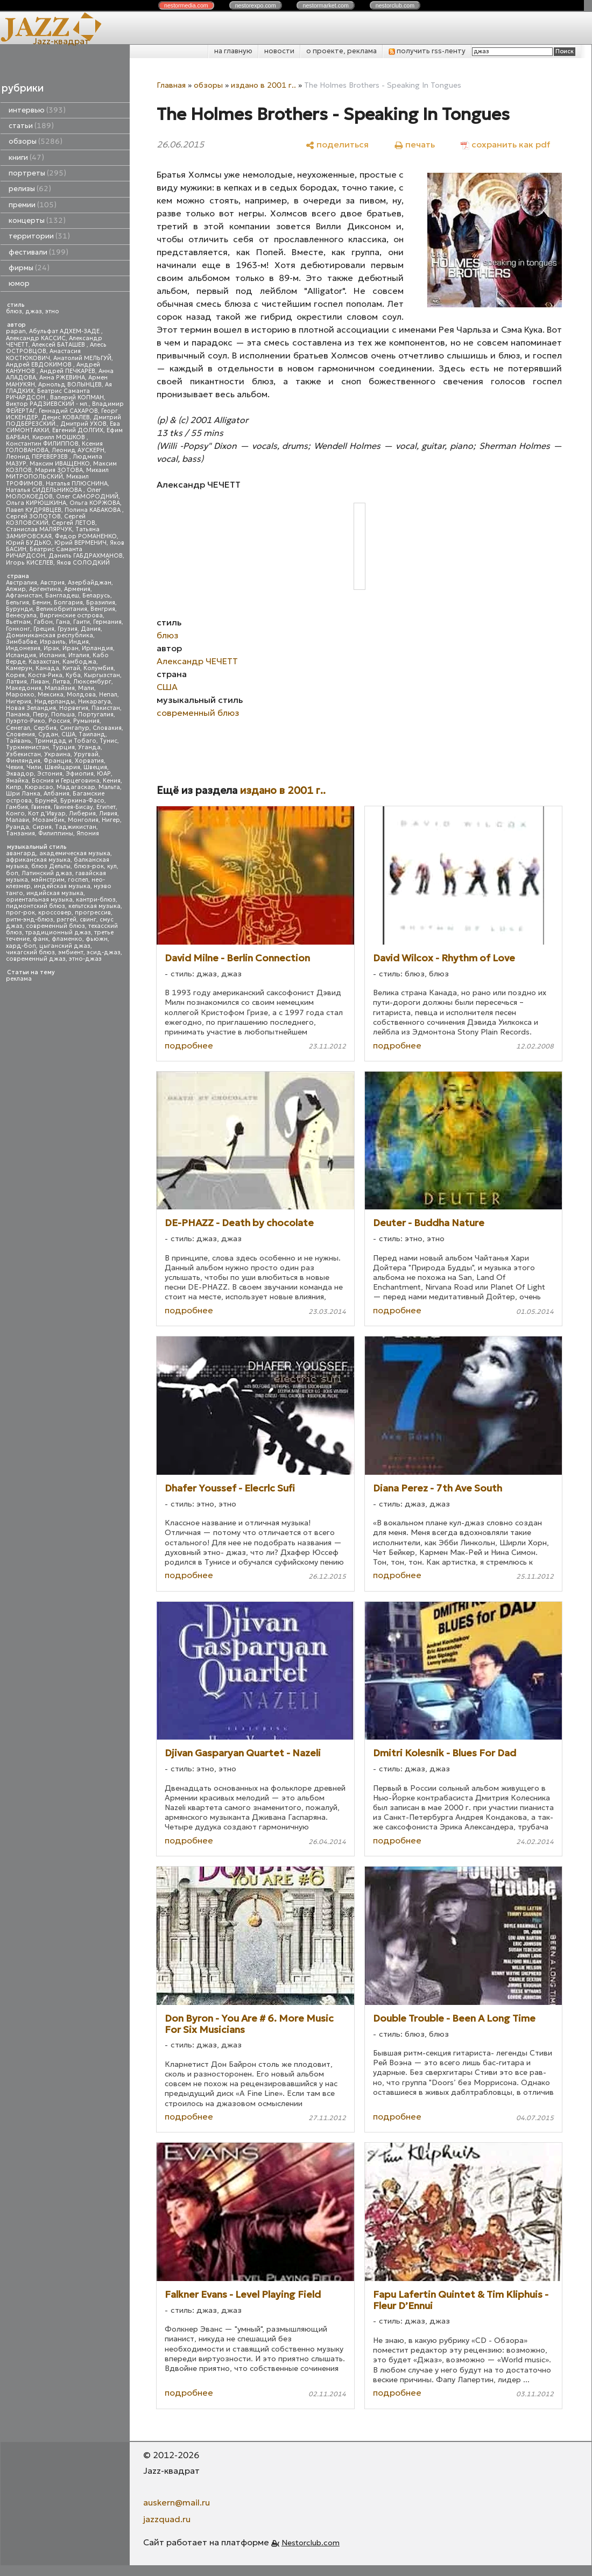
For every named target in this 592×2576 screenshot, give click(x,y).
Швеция (95, 767)
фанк (40, 938)
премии (33, 204)
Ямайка (17, 780)
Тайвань (18, 740)
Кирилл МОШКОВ (59, 437)
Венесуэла (21, 615)
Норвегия (73, 708)
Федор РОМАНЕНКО (86, 536)
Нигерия (18, 701)
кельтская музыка (94, 906)
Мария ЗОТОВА (59, 470)
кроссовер (55, 912)
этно (52, 311)
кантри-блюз (96, 899)
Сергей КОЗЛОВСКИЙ (46, 519)
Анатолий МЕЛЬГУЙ (82, 358)
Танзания (20, 833)
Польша (63, 714)
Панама (18, 714)
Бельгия (17, 602)
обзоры (35, 141)
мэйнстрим (48, 879)
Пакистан (105, 708)
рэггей (66, 919)
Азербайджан (89, 582)
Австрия (52, 582)
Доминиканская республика (49, 635)
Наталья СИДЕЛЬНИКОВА (44, 490)
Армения (77, 589)
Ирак (51, 648)
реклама (19, 978)
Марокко (20, 694)
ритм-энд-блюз (29, 919)
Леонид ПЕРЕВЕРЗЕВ (37, 456)
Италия (78, 655)
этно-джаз (85, 958)
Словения (20, 734)
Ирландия (97, 648)
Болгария (68, 602)
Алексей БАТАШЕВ (59, 344)
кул (112, 866)
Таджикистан (75, 827)
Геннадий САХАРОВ (68, 410)
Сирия (42, 827)
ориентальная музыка (39, 899)
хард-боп (21, 945)
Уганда (89, 747)
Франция (58, 760)
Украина (57, 754)
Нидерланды (54, 701)
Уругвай (86, 754)
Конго (15, 813)
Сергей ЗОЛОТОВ (33, 516)
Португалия (96, 714)
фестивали (38, 252)
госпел (78, 879)
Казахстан (44, 661)
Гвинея (41, 807)
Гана (63, 621)
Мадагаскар (76, 787)
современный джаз (36, 958)
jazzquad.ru (167, 2519)
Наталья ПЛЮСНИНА (77, 483)
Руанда (17, 827)
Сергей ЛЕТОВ (73, 522)
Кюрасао (39, 787)
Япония (87, 833)
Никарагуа (94, 701)
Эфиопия (80, 773)
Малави (17, 820)
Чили (33, 767)
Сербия (45, 727)
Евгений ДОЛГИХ (77, 430)
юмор (19, 283)
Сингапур (74, 727)
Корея (15, 675)
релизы (30, 188)
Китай (71, 668)
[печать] (415, 144)
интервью (37, 110)
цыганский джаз (64, 945)
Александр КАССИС (36, 338)
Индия (79, 641)
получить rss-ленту (427, 50)
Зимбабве (21, 641)
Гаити (81, 621)
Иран (70, 648)
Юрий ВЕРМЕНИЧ (80, 542)
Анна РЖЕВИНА (62, 377)
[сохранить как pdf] (505, 144)
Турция (63, 747)
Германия (107, 621)
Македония (23, 688)
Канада (47, 668)
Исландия (21, 655)
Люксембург (92, 681)
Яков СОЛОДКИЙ (83, 562)
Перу (40, 714)
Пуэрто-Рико (25, 720)
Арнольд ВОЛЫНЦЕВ (70, 384)
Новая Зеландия (31, 708)
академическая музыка (74, 853)
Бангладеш (62, 595)
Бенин (41, 602)
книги (26, 157)
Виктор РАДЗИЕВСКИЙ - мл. (47, 403)
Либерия (82, 813)
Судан (48, 734)
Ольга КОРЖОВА (94, 502)
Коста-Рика (45, 675)
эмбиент (70, 952)
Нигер (111, 820)
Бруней (46, 800)
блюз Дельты (51, 866)
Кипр (14, 787)
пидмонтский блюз (35, 906)
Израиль (53, 641)
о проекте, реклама (341, 50)
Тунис (108, 740)
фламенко (67, 938)
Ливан (39, 681)
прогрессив (93, 912)
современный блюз (55, 926)
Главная (171, 85)
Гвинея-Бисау (73, 807)
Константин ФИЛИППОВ (42, 443)
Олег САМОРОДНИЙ (87, 496)
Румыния (86, 720)
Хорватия (89, 760)
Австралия (21, 582)
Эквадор (20, 773)
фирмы (29, 267)
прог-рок (20, 912)
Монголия (83, 820)
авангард (21, 853)
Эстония (49, 773)
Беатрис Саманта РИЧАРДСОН (48, 394)
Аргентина (45, 589)
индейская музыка (62, 886)
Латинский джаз (47, 873)
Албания (56, 793)
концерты (37, 220)
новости (279, 50)
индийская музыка (54, 893)
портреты (37, 173)
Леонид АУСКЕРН (78, 450)
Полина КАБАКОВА (93, 509)
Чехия (14, 767)
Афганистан (24, 595)
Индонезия (23, 648)
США (68, 734)
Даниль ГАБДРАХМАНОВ (85, 555)
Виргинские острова (71, 615)
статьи (31, 125)
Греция (43, 628)
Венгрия (102, 609)
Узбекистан (23, 754)
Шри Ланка (23, 793)
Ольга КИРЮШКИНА (36, 502)
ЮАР (104, 773)
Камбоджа (79, 661)
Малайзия (60, 688)
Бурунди (19, 609)
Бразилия (100, 602)
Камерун (19, 668)
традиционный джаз (58, 932)
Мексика (51, 694)
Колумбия (98, 668)
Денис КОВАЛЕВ (65, 417)
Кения (112, 780)
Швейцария (62, 767)
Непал (108, 694)
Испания (52, 655)
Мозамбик (48, 820)
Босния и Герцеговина (66, 780)
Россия (59, 720)
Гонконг (18, 628)
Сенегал (18, 727)
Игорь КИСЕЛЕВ (29, 562)
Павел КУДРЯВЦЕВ (33, 509)
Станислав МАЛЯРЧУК (39, 529)
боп (12, 873)
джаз (33, 311)
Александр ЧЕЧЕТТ (197, 661)
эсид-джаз (104, 952)
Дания (91, 628)
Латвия (16, 681)
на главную (233, 50)
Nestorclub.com (310, 2542)
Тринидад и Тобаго (65, 740)
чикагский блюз (30, 952)
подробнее (189, 1045)
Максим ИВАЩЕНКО (60, 463)
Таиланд (92, 734)
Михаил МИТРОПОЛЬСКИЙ (57, 473)
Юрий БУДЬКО (28, 542)
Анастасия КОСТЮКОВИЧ (43, 354)
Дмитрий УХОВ (83, 423)
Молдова (81, 694)
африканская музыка (38, 859)
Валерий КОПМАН (77, 397)
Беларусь (96, 595)
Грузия (67, 628)
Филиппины (55, 833)
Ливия (108, 813)
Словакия (107, 727)
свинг (88, 919)
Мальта (109, 787)
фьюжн (97, 938)
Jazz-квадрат (61, 41)
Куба (73, 675)
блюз (14, 311)
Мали (86, 688)
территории (39, 236)
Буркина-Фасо (82, 800)
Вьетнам (18, 621)
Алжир (16, 589)
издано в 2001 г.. (263, 85)
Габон (43, 621)
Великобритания (61, 609)
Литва (61, 681)
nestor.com (186, 5)
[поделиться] (337, 144)
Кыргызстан (102, 675)
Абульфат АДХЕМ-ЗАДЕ (65, 331)
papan (16, 331)
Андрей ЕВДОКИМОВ (39, 364)
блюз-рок (89, 866)
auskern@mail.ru (176, 2502)
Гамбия (17, 807)
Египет (106, 807)
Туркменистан (27, 747)
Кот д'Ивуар (47, 813)
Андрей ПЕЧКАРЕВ (67, 371)
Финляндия (23, 760)
